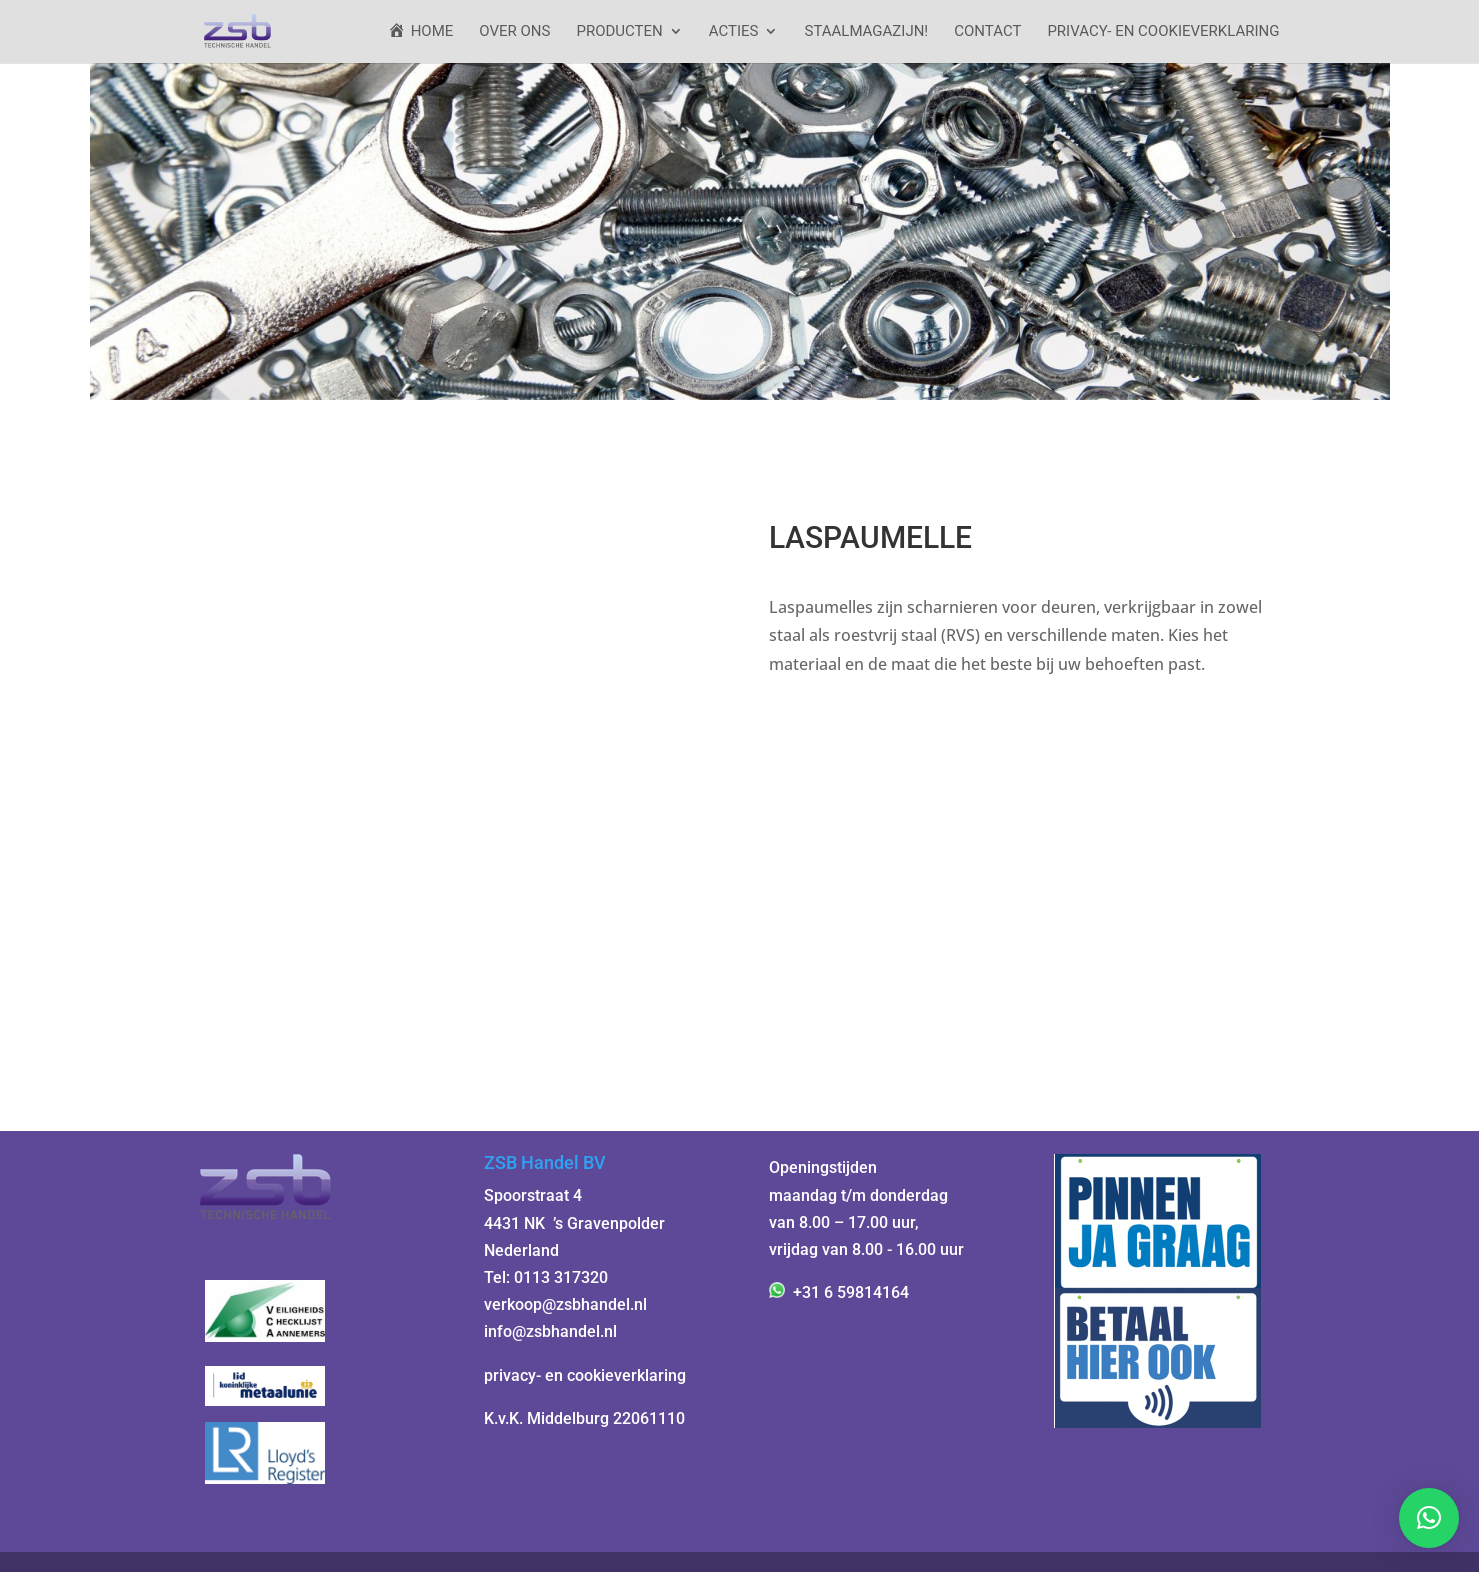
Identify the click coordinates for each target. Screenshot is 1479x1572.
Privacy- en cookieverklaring (1163, 32)
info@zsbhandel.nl (550, 1331)
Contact (987, 32)
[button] (1429, 1518)
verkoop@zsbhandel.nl (565, 1304)
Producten (619, 32)
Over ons (514, 32)
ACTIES (734, 32)
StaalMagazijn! (866, 32)
